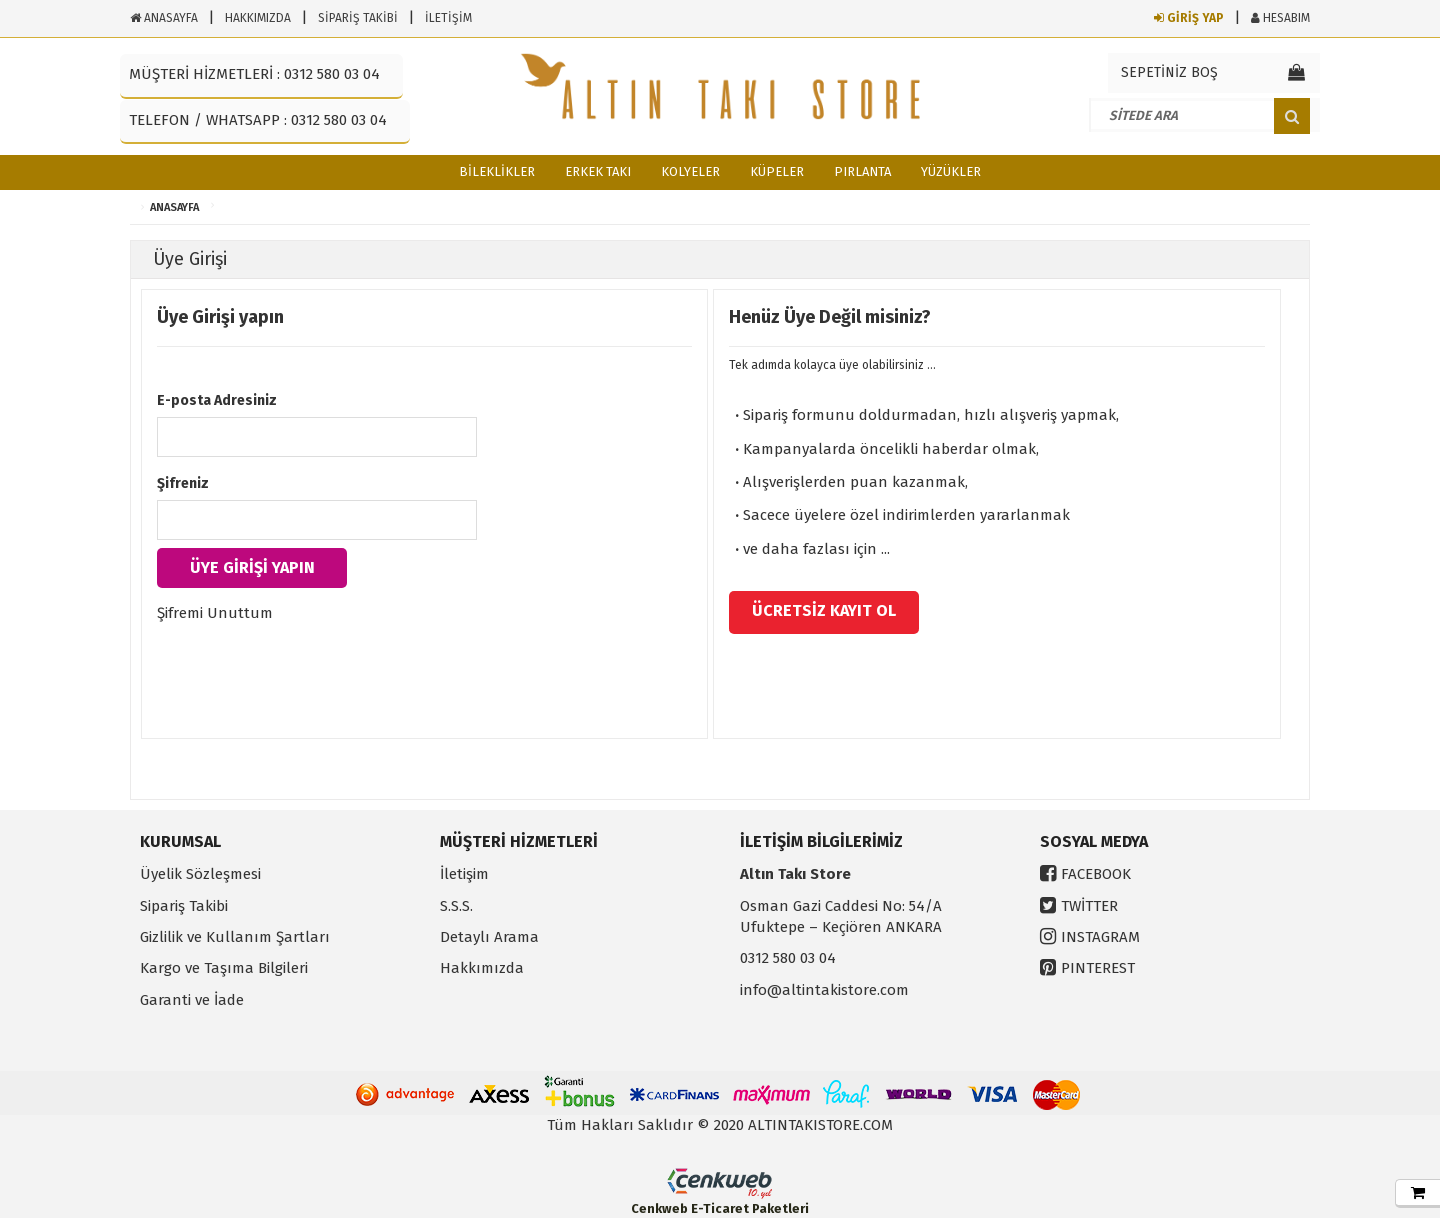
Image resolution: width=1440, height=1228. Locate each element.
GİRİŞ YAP (1189, 18)
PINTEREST (1098, 968)
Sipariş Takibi (184, 906)
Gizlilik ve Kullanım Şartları (235, 937)
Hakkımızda (482, 968)
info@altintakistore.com (824, 990)
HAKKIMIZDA (258, 18)
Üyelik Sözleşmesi (200, 874)
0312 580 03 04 (788, 958)
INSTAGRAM (1100, 937)
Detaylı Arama (489, 937)
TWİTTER (1089, 906)
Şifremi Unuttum (215, 613)
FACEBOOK (1096, 874)
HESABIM (1280, 18)
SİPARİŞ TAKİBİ (358, 18)
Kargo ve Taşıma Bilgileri (224, 968)
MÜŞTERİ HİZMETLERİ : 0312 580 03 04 (254, 74)
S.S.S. (456, 906)
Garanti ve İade (192, 1000)
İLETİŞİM (448, 18)
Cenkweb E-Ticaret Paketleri (720, 1208)
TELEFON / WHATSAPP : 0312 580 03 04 (258, 120)
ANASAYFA (164, 18)
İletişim (464, 874)
